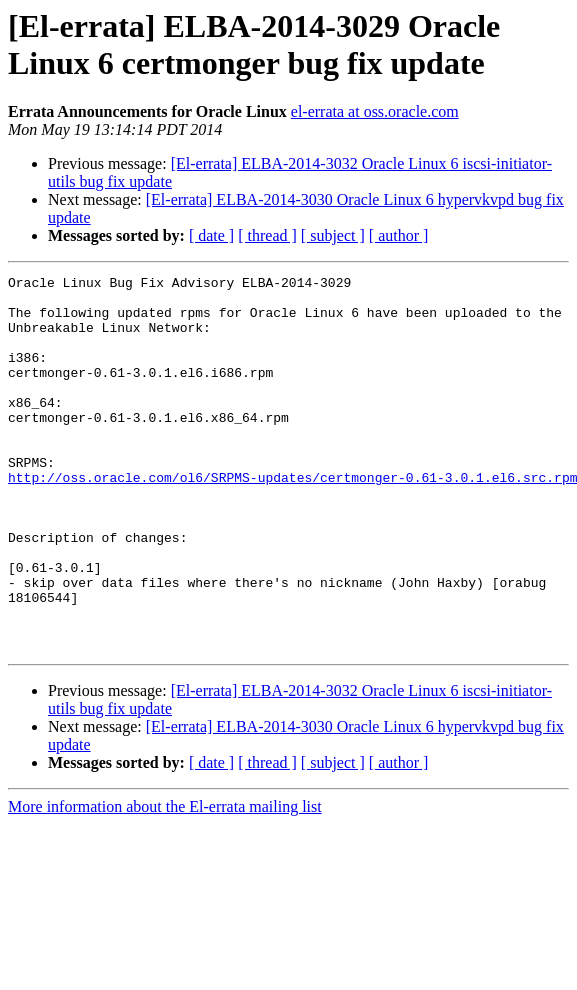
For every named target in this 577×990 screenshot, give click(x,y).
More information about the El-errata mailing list (165, 881)
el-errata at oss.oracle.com (375, 111)
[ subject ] (333, 235)
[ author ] (399, 235)
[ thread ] (267, 235)
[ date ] (211, 235)
